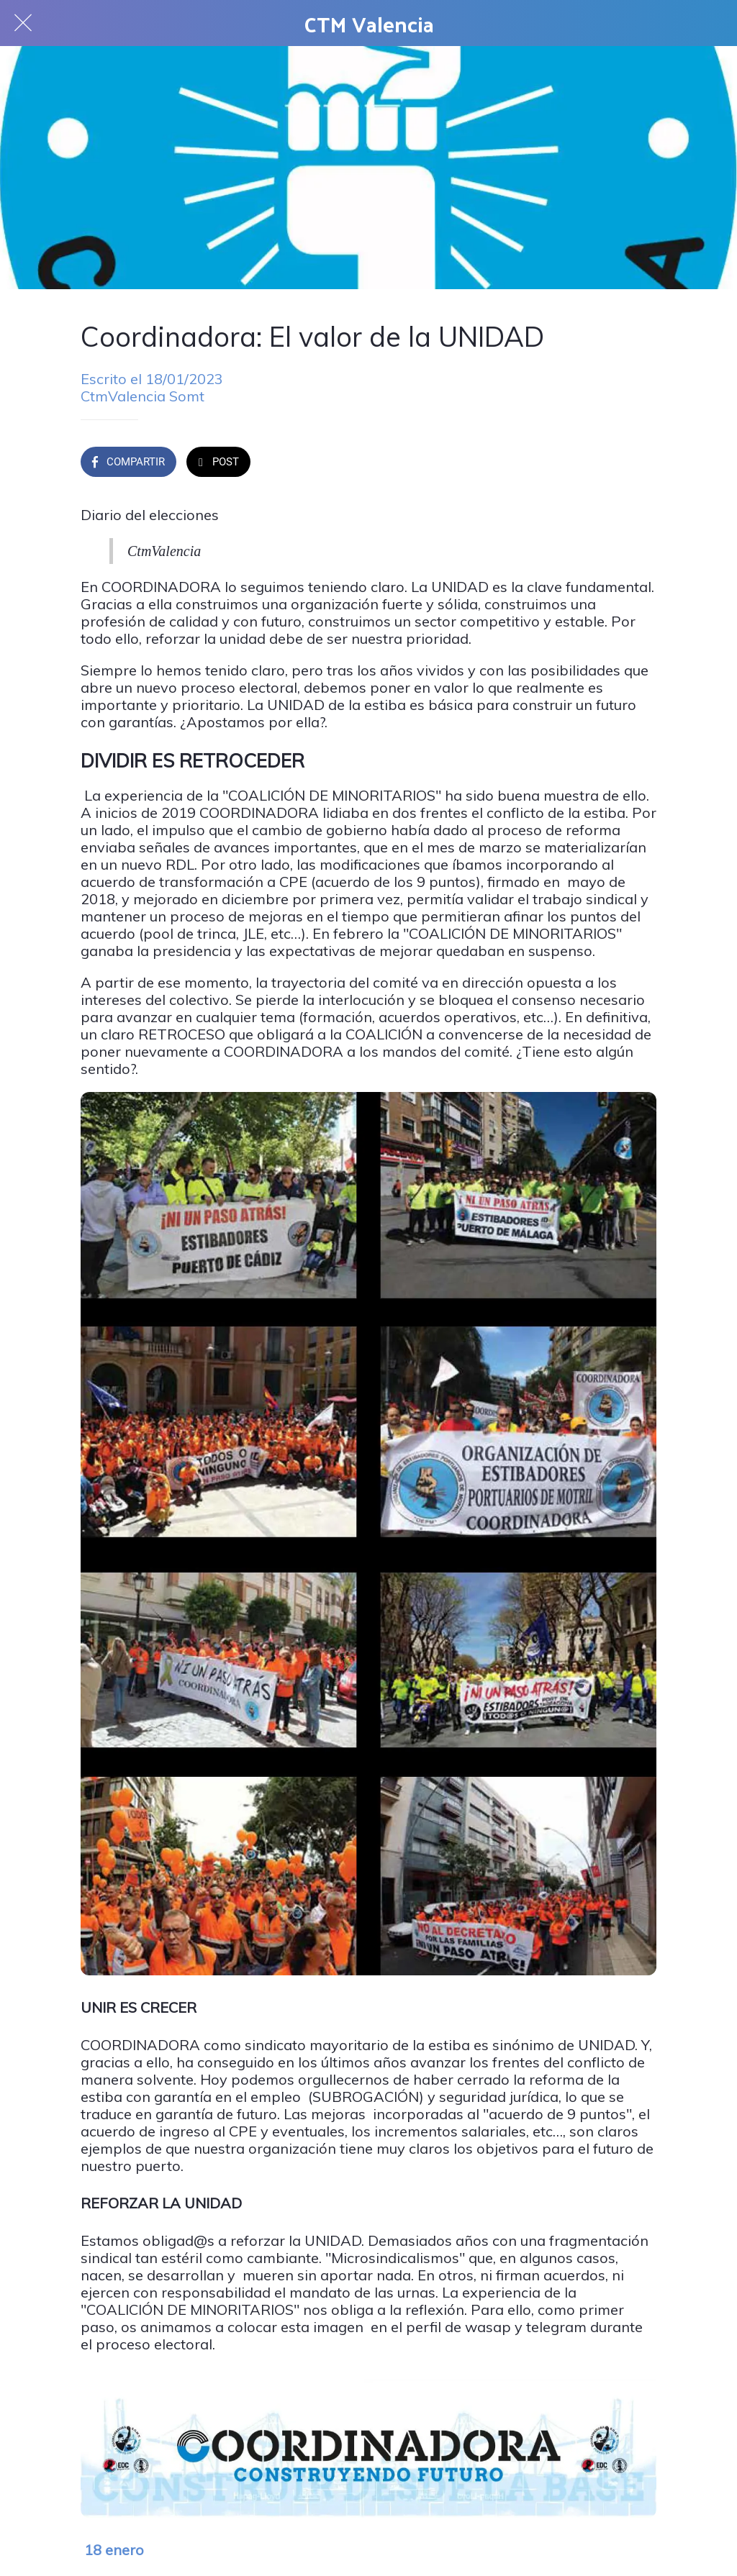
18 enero (114, 2550)
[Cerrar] (23, 23)
